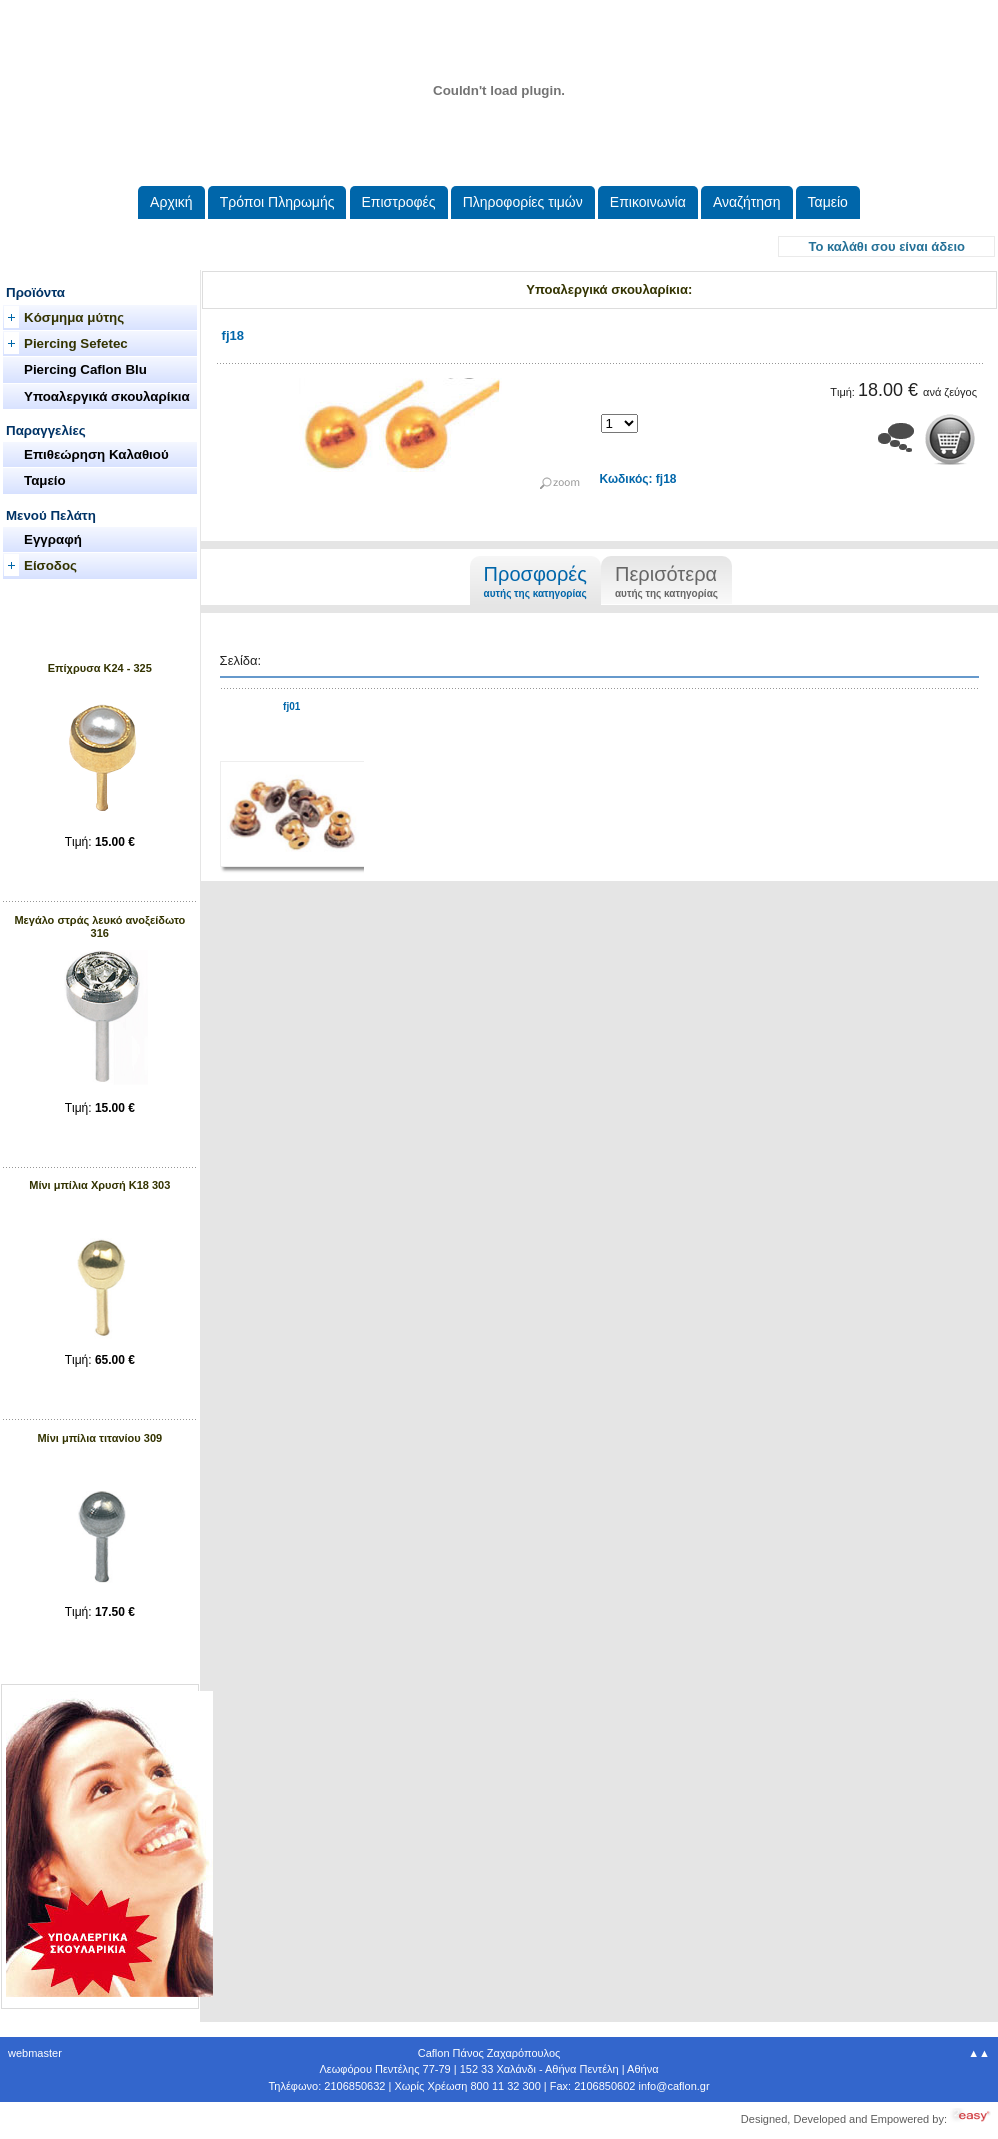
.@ (673, 2086)
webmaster (35, 2053)
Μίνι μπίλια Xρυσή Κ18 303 (99, 1185)
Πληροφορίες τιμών (523, 202)
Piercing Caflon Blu (85, 369)
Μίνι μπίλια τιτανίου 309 (99, 1438)
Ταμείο (828, 202)
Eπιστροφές (399, 202)
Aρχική (171, 202)
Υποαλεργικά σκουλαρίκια (107, 396)
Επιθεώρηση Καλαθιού (96, 454)
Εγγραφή (53, 539)
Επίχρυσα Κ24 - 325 (100, 668)
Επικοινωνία (648, 202)
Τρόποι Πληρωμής (277, 202)
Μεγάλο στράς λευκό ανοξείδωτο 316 (99, 926)
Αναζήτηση (747, 202)
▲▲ (979, 2053)
